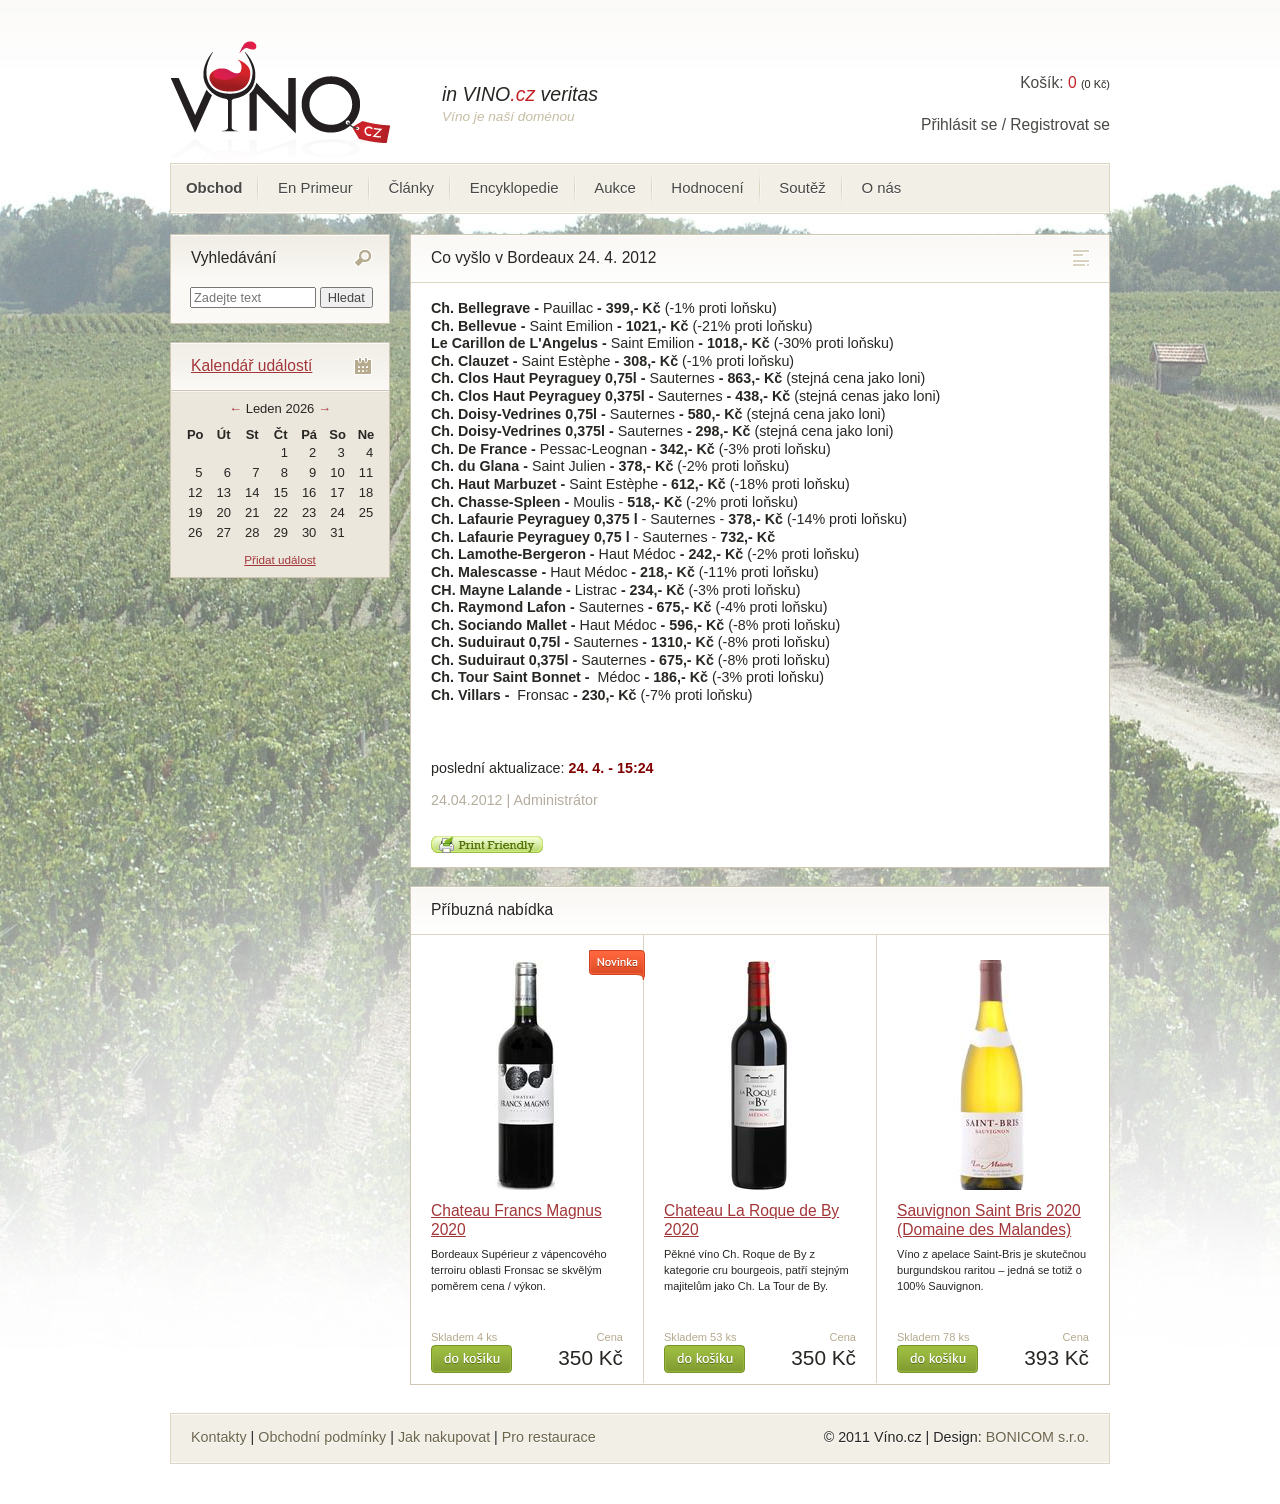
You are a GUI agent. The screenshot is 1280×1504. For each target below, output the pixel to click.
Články (411, 187)
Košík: (1048, 82)
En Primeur (315, 187)
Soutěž (802, 187)
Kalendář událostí (251, 365)
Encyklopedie (514, 187)
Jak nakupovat (444, 1437)
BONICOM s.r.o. (1037, 1437)
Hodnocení (707, 187)
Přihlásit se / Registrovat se (1015, 124)
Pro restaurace (549, 1437)
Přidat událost (279, 559)
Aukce (615, 187)
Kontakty (219, 1437)
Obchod (214, 187)
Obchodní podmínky (322, 1437)
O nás (881, 187)
